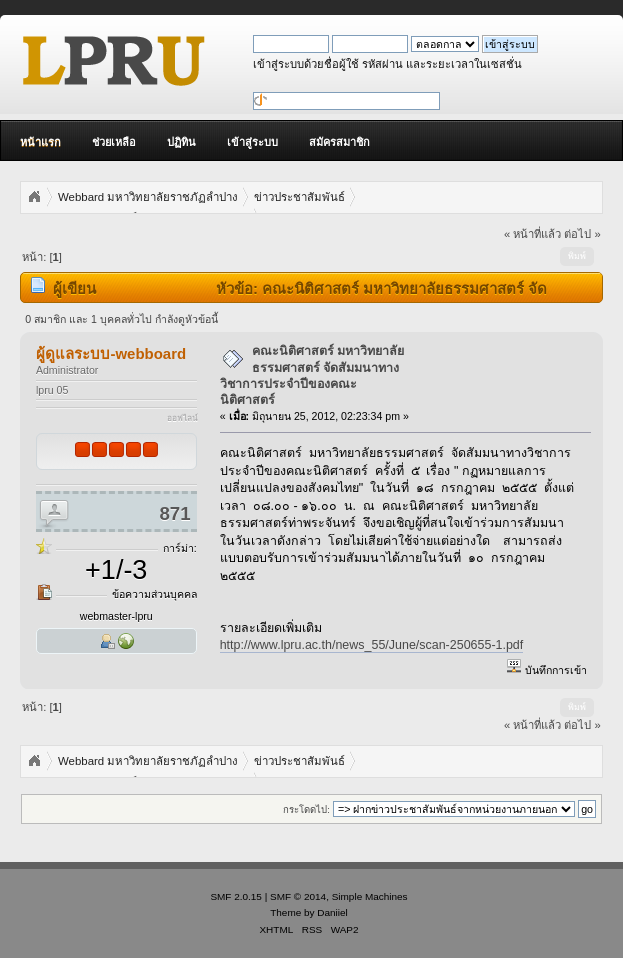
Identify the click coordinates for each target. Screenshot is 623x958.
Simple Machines (370, 896)
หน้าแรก (40, 142)
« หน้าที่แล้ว (532, 234)
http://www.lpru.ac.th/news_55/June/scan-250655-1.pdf (372, 645)
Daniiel (332, 912)
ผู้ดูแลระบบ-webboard (111, 353)
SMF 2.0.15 (236, 896)
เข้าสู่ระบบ (252, 142)
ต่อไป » (582, 234)
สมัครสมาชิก (339, 142)
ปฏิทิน (181, 142)
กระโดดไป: (306, 809)
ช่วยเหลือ (114, 142)
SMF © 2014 (298, 896)
